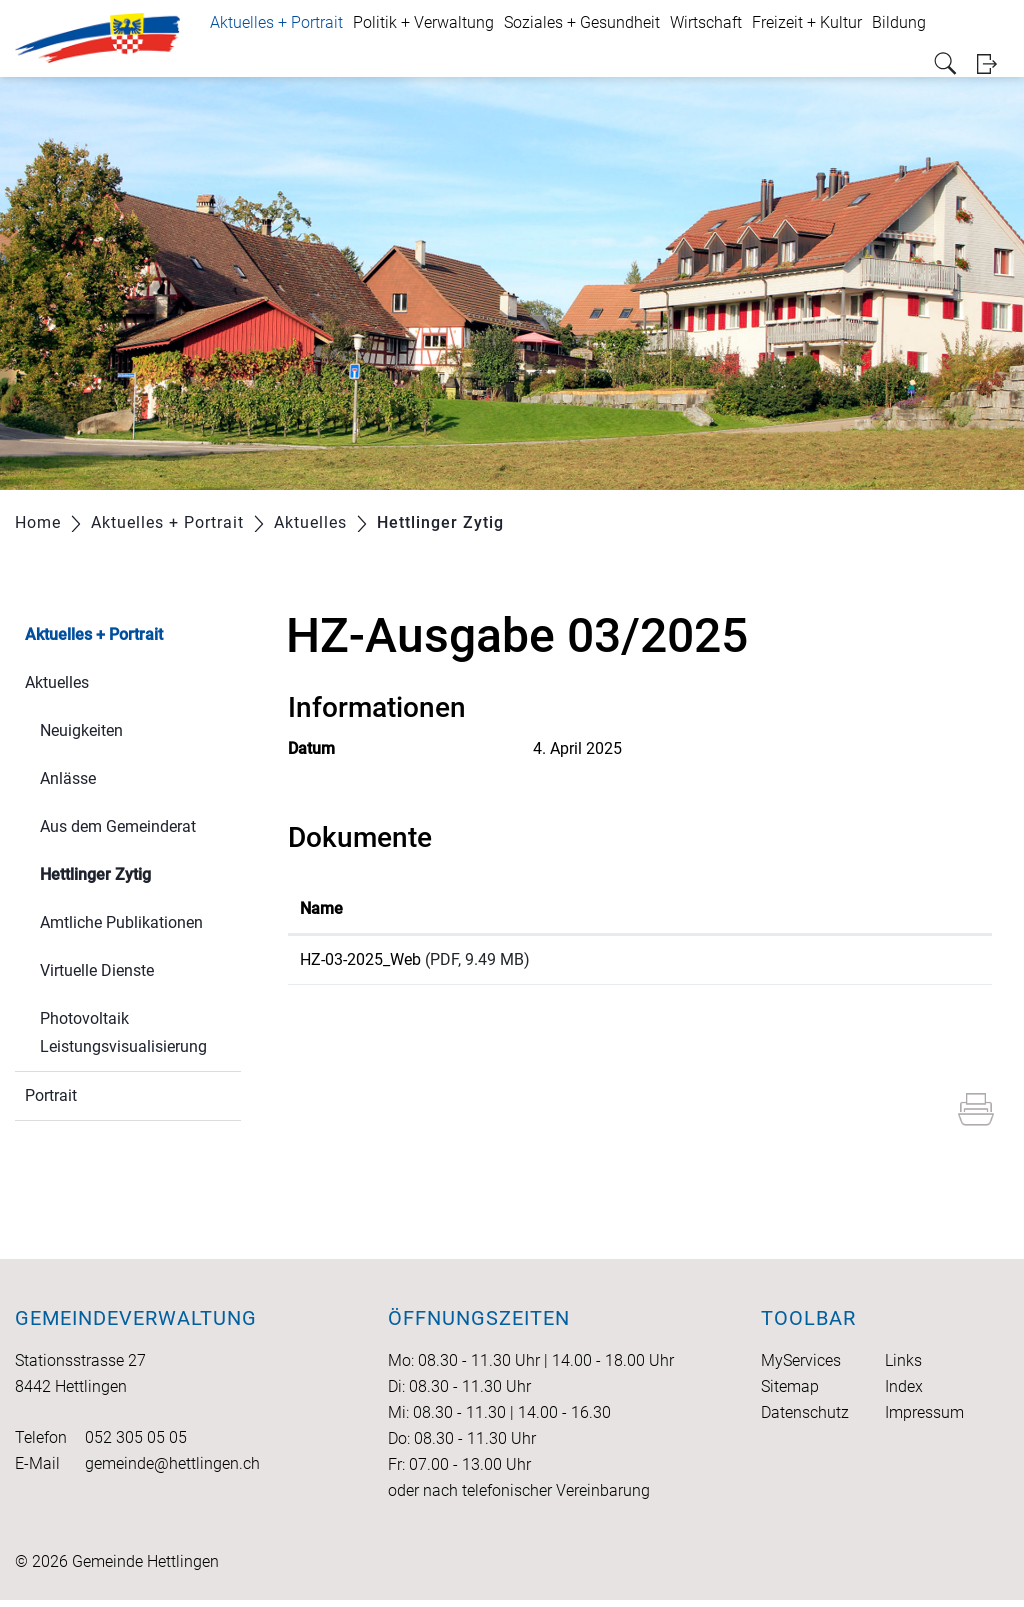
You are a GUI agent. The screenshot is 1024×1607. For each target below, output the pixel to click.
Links (903, 1367)
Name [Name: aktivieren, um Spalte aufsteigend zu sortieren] (321, 908)
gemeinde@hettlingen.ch (172, 1470)
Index (904, 1393)
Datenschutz (805, 1419)
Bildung (899, 22)
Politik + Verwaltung (423, 22)
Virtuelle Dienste (97, 970)
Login (993, 63)
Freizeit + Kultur (807, 22)
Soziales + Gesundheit (582, 22)
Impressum (924, 1419)
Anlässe (68, 778)
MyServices (801, 1367)
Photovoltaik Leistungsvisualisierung (123, 1032)
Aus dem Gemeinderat (118, 826)
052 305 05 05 (136, 1444)
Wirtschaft (706, 22)
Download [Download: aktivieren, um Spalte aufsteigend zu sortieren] (833, 908)
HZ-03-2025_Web (360, 959)
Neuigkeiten (81, 730)
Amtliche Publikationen (121, 922)
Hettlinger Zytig (140, 872)
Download (889, 963)
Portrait (51, 1095)
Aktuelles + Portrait (276, 22)
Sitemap (790, 1393)
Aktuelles (57, 682)
